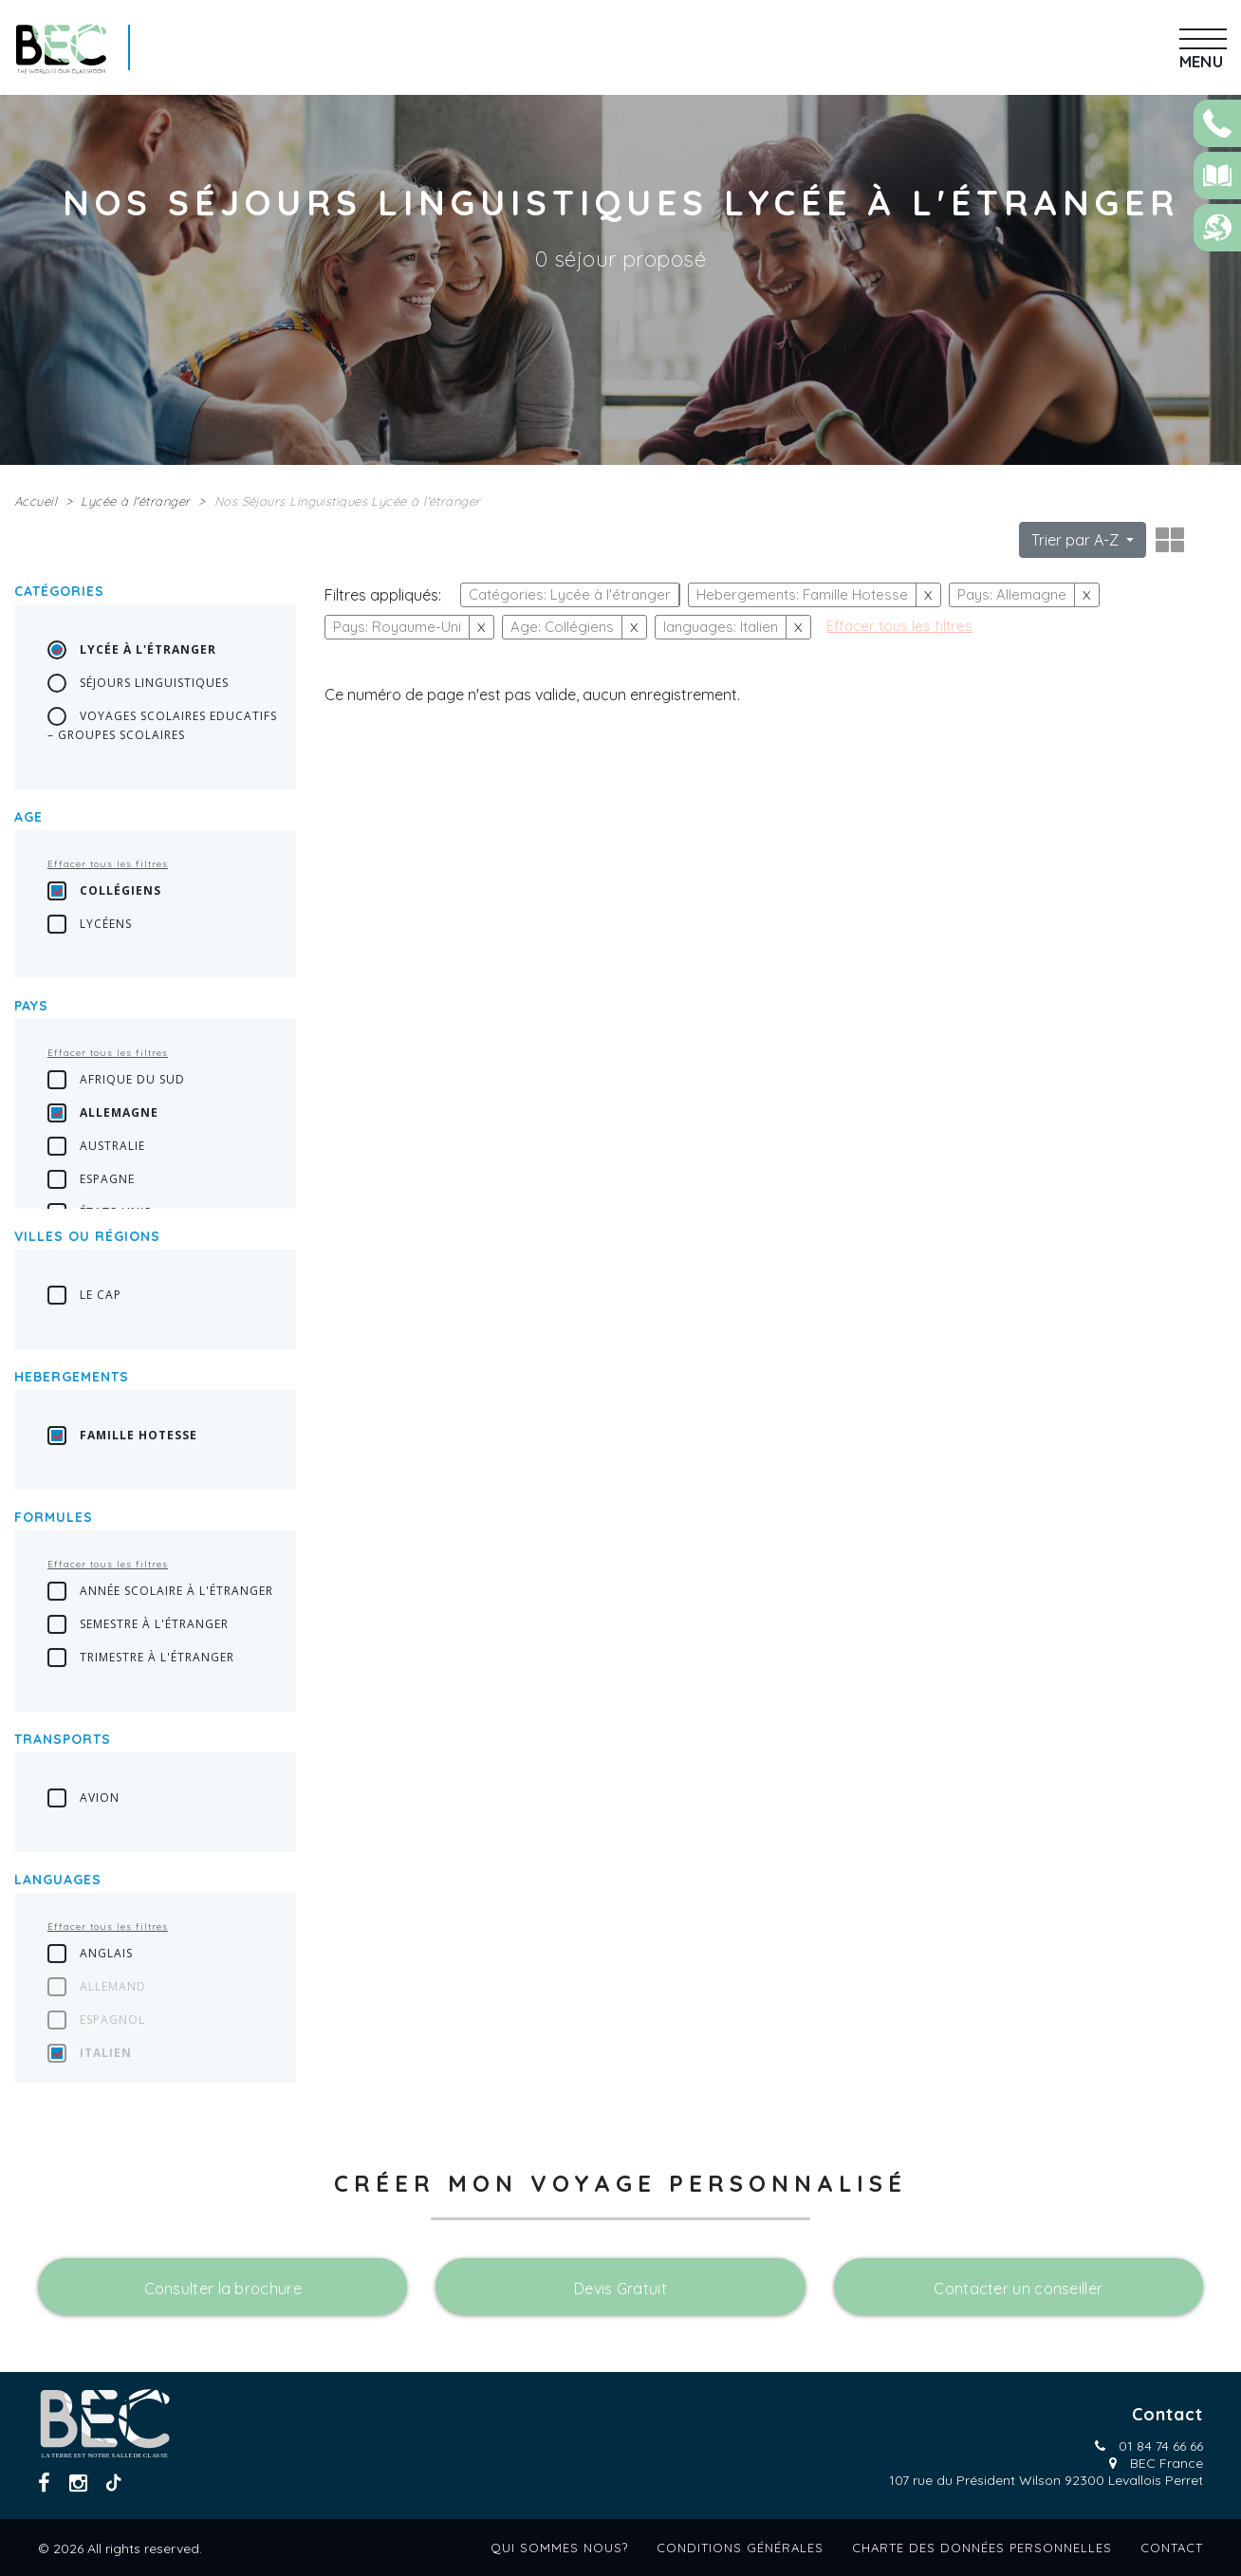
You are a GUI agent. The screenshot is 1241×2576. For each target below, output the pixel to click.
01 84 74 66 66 (1161, 2446)
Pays (31, 1005)
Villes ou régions (87, 1236)
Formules (53, 1517)
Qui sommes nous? (559, 2547)
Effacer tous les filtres (107, 864)
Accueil (35, 501)
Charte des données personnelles (982, 2547)
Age (28, 816)
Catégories (59, 591)
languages (58, 1879)
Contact (1171, 2547)
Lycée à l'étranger (135, 501)
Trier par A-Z (1076, 539)
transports (62, 1739)
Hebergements (71, 1376)
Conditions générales (740, 2547)
